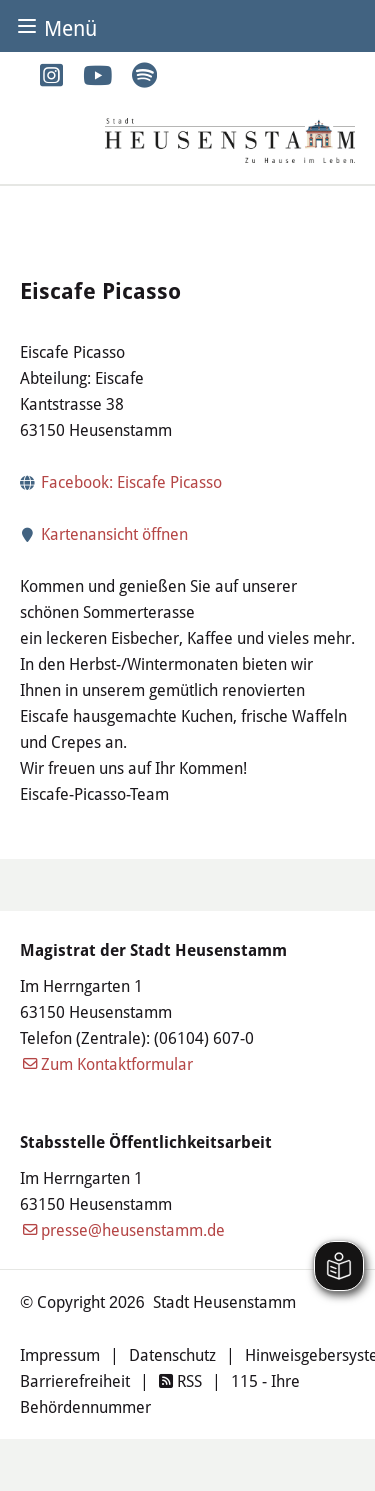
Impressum (60, 1355)
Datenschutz (172, 1355)
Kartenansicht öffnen (104, 534)
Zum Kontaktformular (117, 1064)
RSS (180, 1381)
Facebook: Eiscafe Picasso (131, 482)
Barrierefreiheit (75, 1381)
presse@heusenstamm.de (133, 1230)
